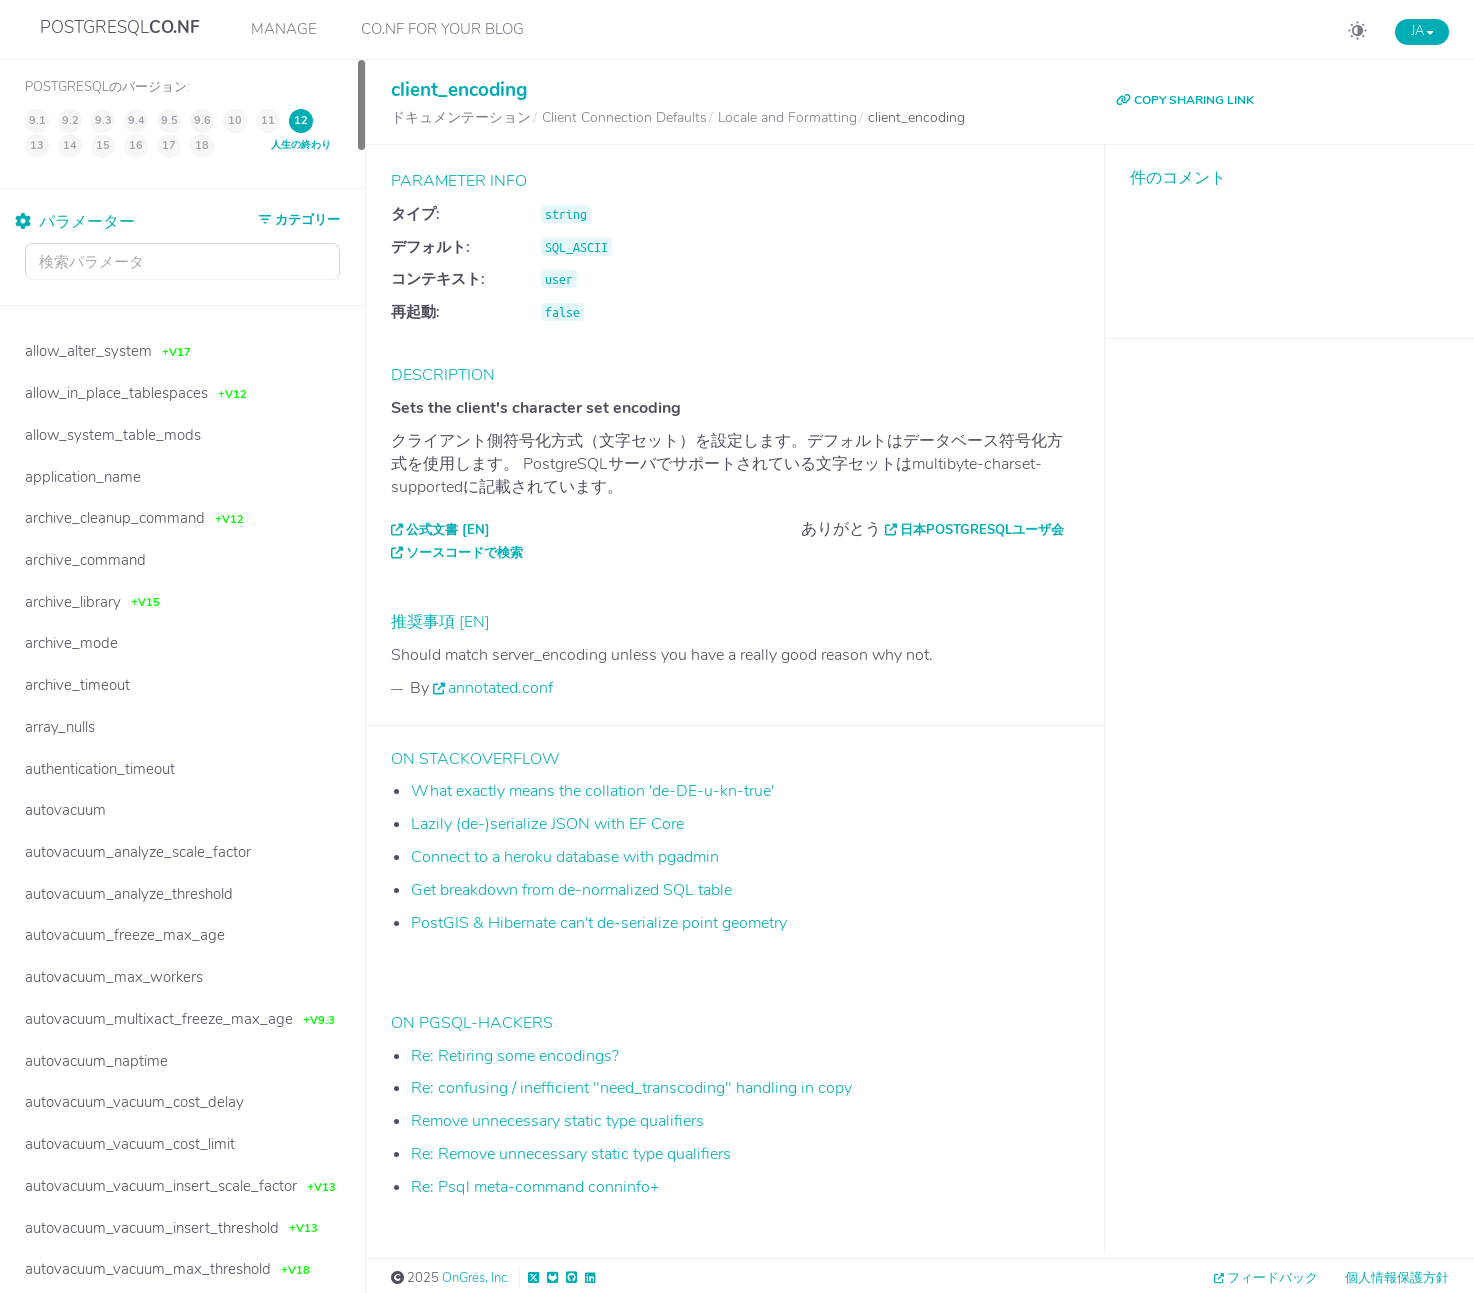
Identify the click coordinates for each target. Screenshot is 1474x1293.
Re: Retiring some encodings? (515, 1056)
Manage (284, 29)
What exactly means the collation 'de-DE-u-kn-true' (592, 791)
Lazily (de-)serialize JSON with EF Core (547, 824)
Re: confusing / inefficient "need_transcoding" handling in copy (631, 1088)
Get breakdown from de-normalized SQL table (571, 890)
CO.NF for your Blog (442, 29)
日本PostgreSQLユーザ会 (982, 530)
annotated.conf (500, 688)
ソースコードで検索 (464, 553)
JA (1422, 31)
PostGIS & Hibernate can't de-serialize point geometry (599, 923)
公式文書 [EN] (448, 530)
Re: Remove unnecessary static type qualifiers (571, 1154)
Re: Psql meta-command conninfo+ (535, 1187)
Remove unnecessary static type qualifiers (557, 1121)
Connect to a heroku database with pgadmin (565, 857)
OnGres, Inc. (476, 1278)
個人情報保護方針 (1397, 1278)
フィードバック (1272, 1278)
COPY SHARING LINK (1185, 100)
